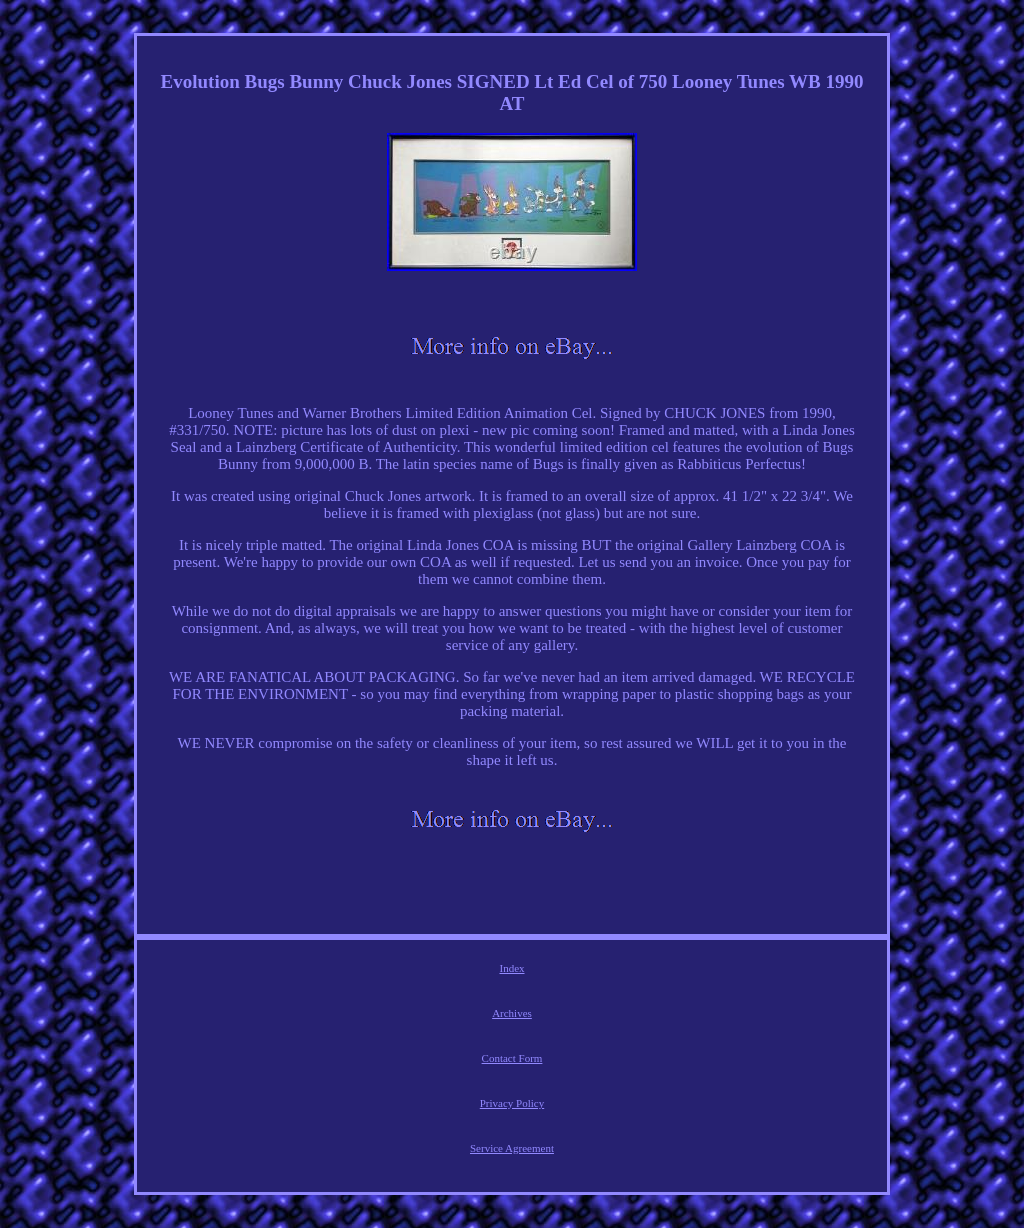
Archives (512, 1013)
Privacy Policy (512, 1103)
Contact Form (512, 1058)
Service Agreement (512, 1148)
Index (511, 968)
